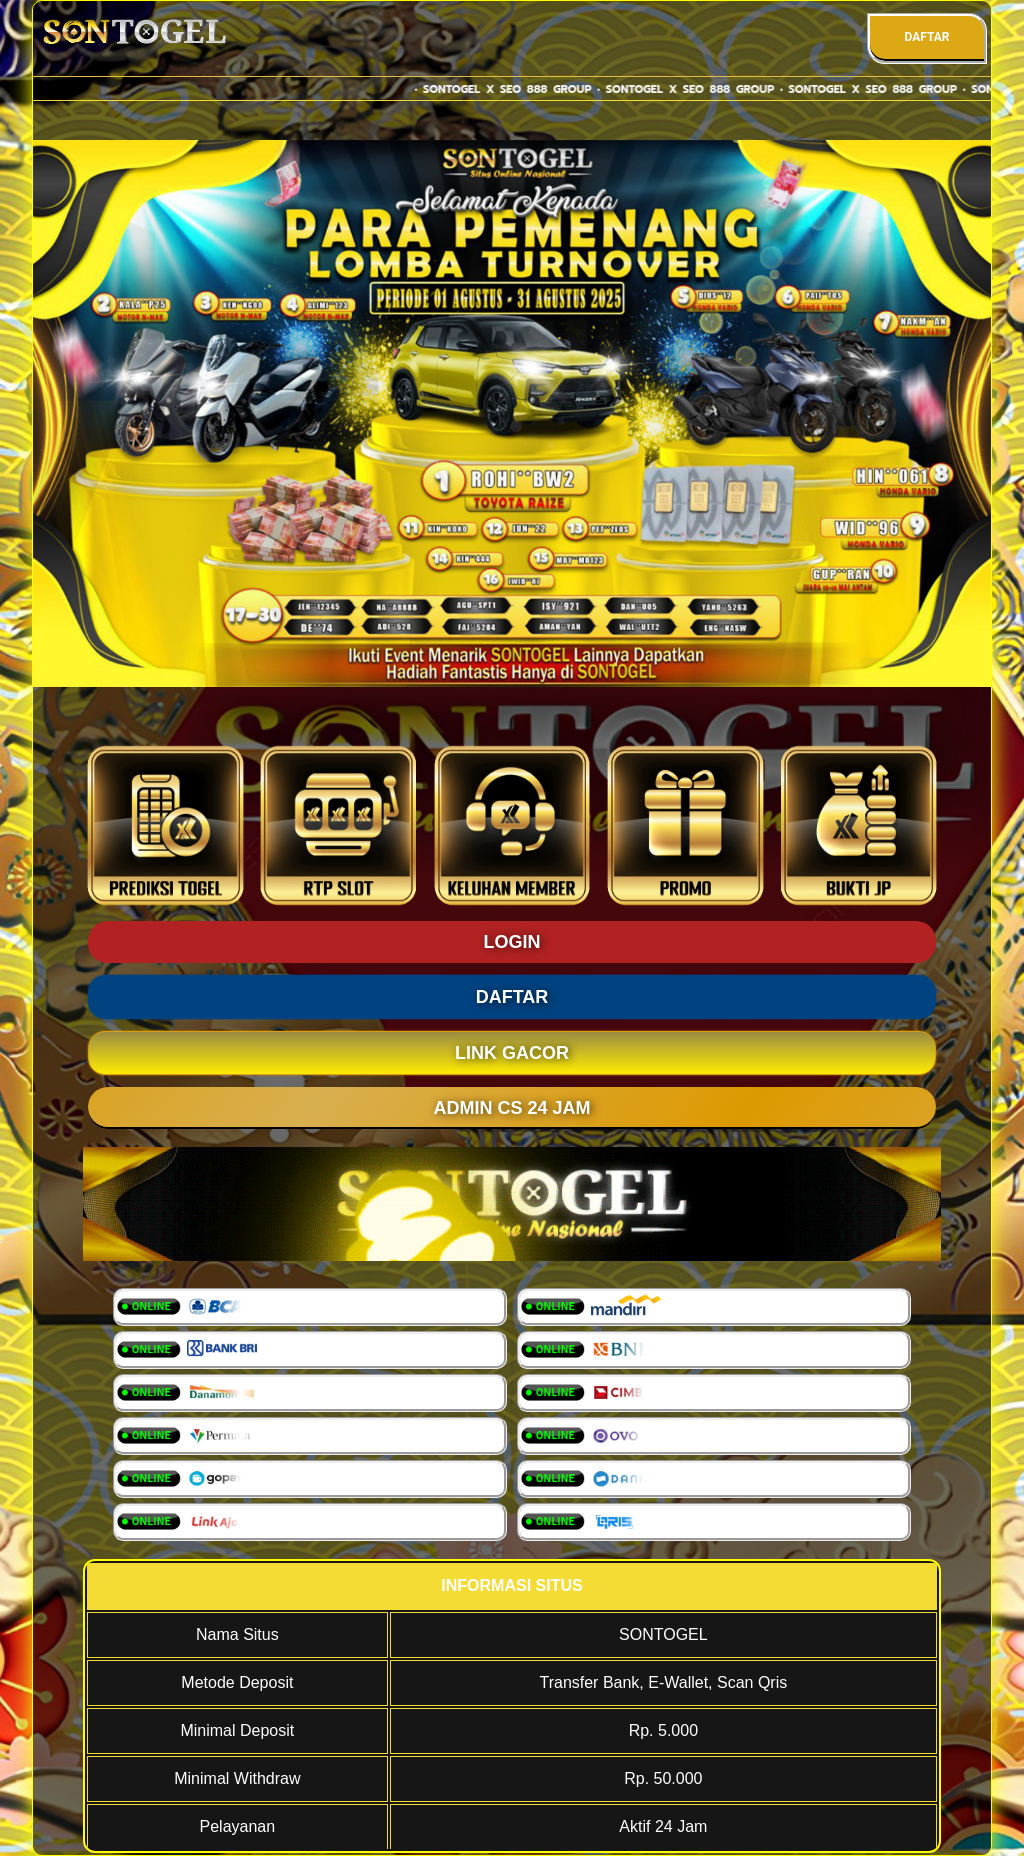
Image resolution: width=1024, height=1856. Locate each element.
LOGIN (512, 942)
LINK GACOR (512, 1053)
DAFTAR (926, 37)
